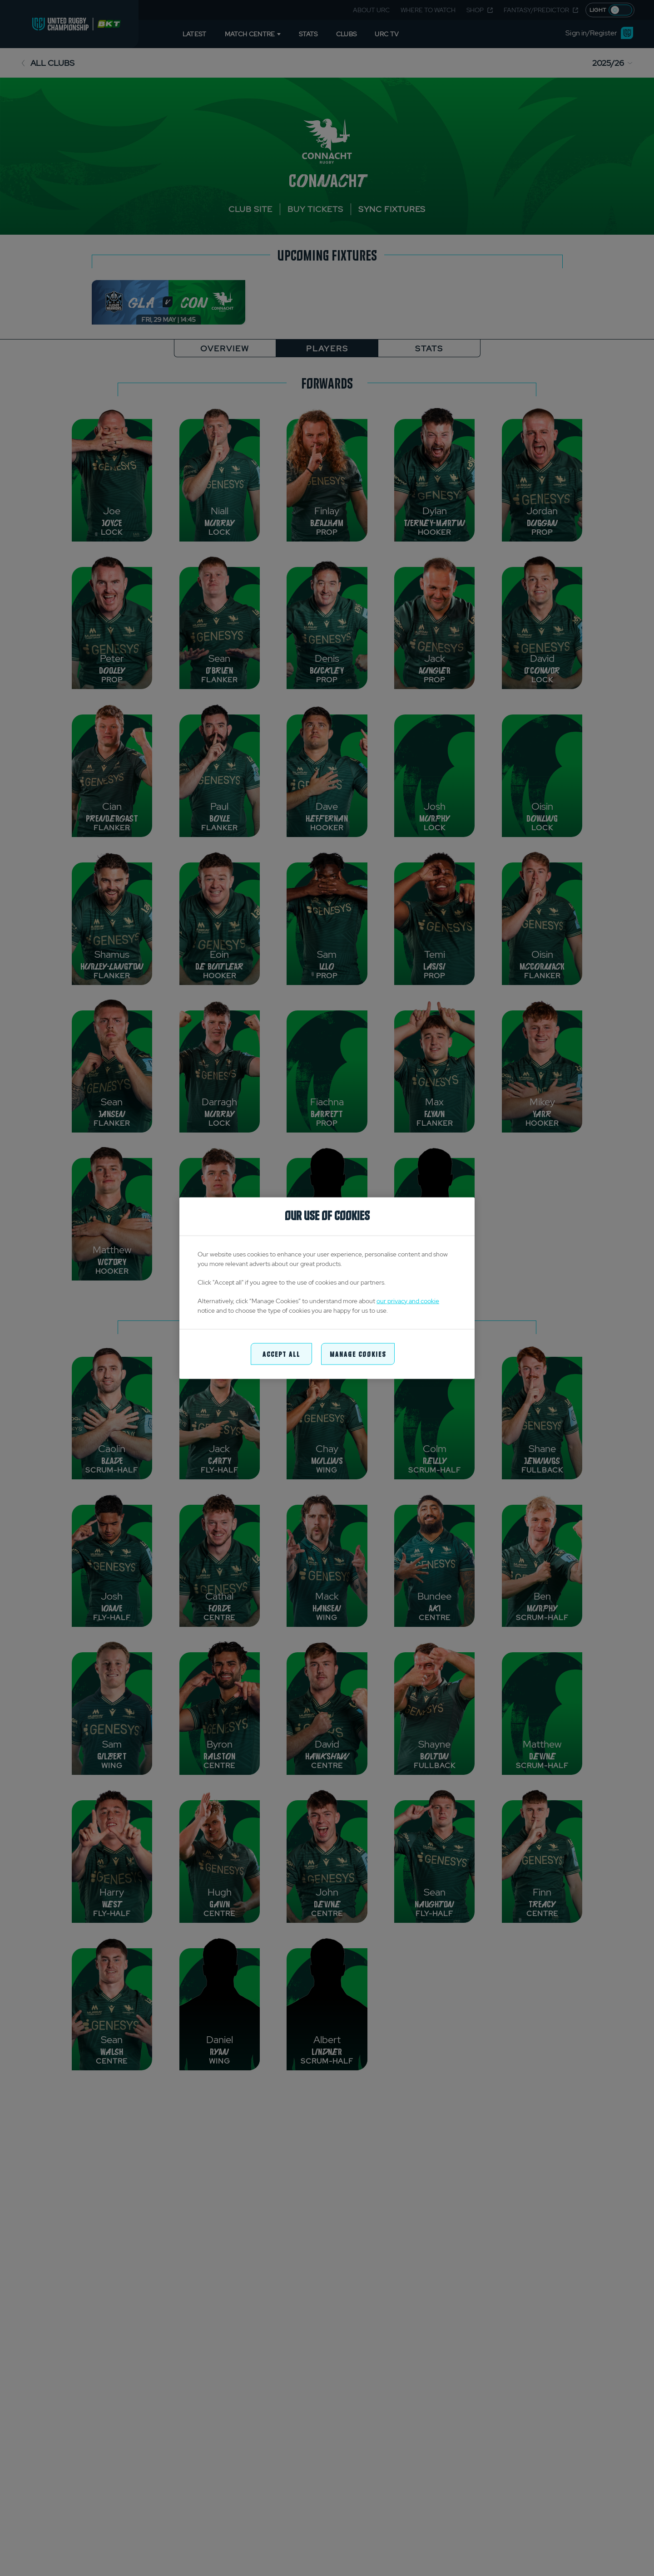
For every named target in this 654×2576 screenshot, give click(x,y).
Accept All (281, 1353)
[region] (327, 1288)
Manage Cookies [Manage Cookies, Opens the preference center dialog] (358, 1353)
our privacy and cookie (408, 1300)
